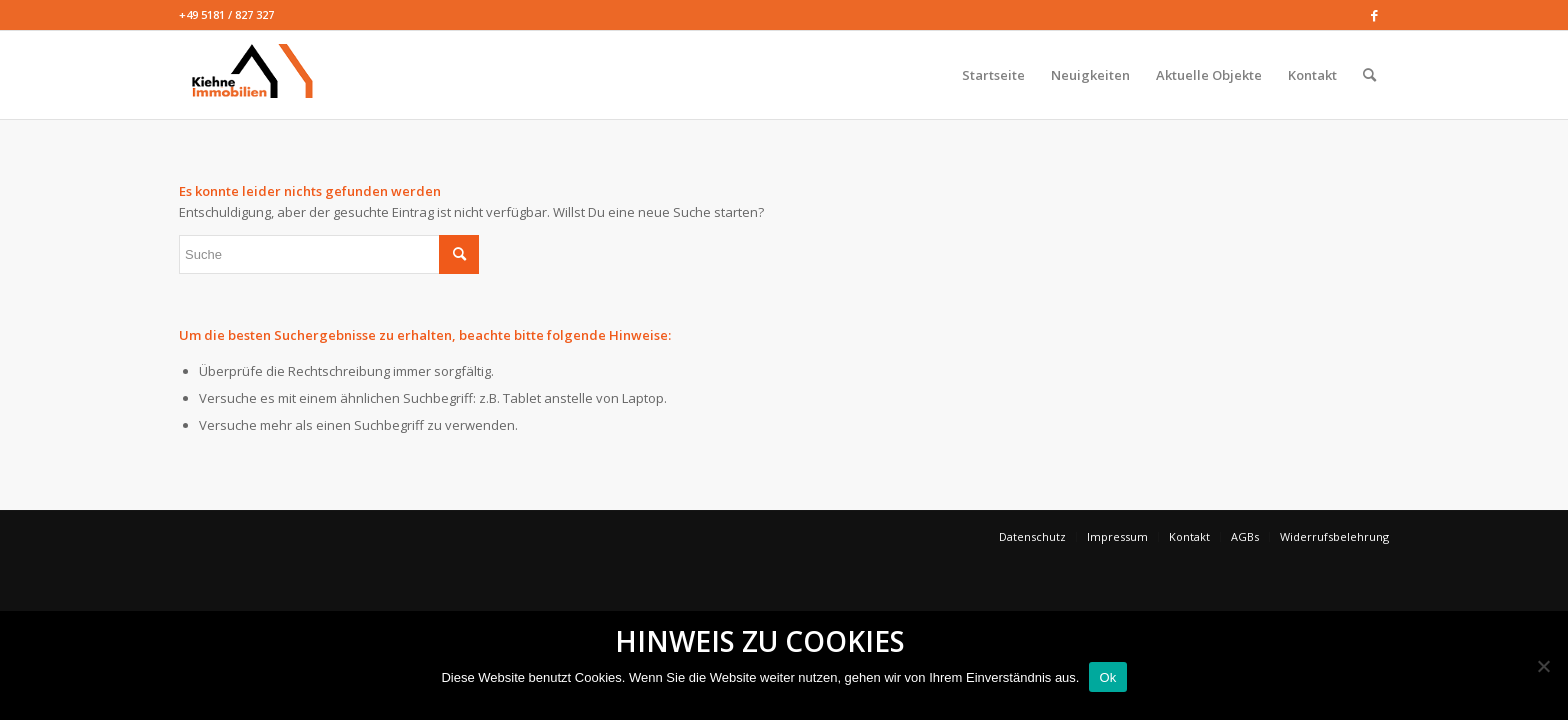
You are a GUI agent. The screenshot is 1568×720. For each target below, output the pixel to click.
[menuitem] (993, 75)
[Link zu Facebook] (1374, 15)
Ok (1107, 677)
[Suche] (1369, 75)
